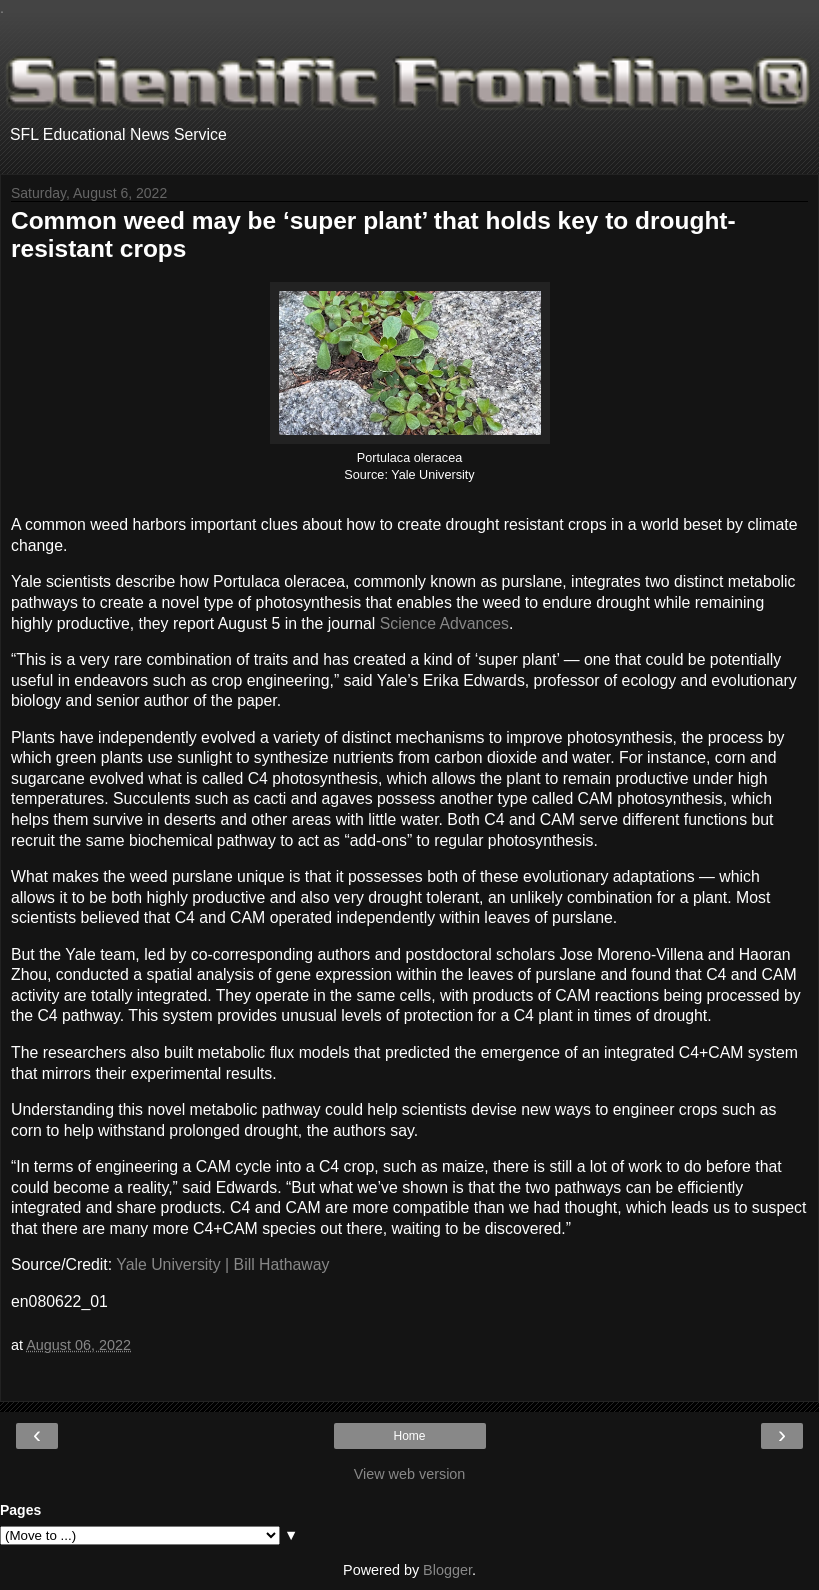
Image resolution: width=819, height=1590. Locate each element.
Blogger (447, 1570)
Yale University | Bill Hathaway (222, 1264)
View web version (410, 1474)
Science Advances (444, 623)
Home (409, 1436)
